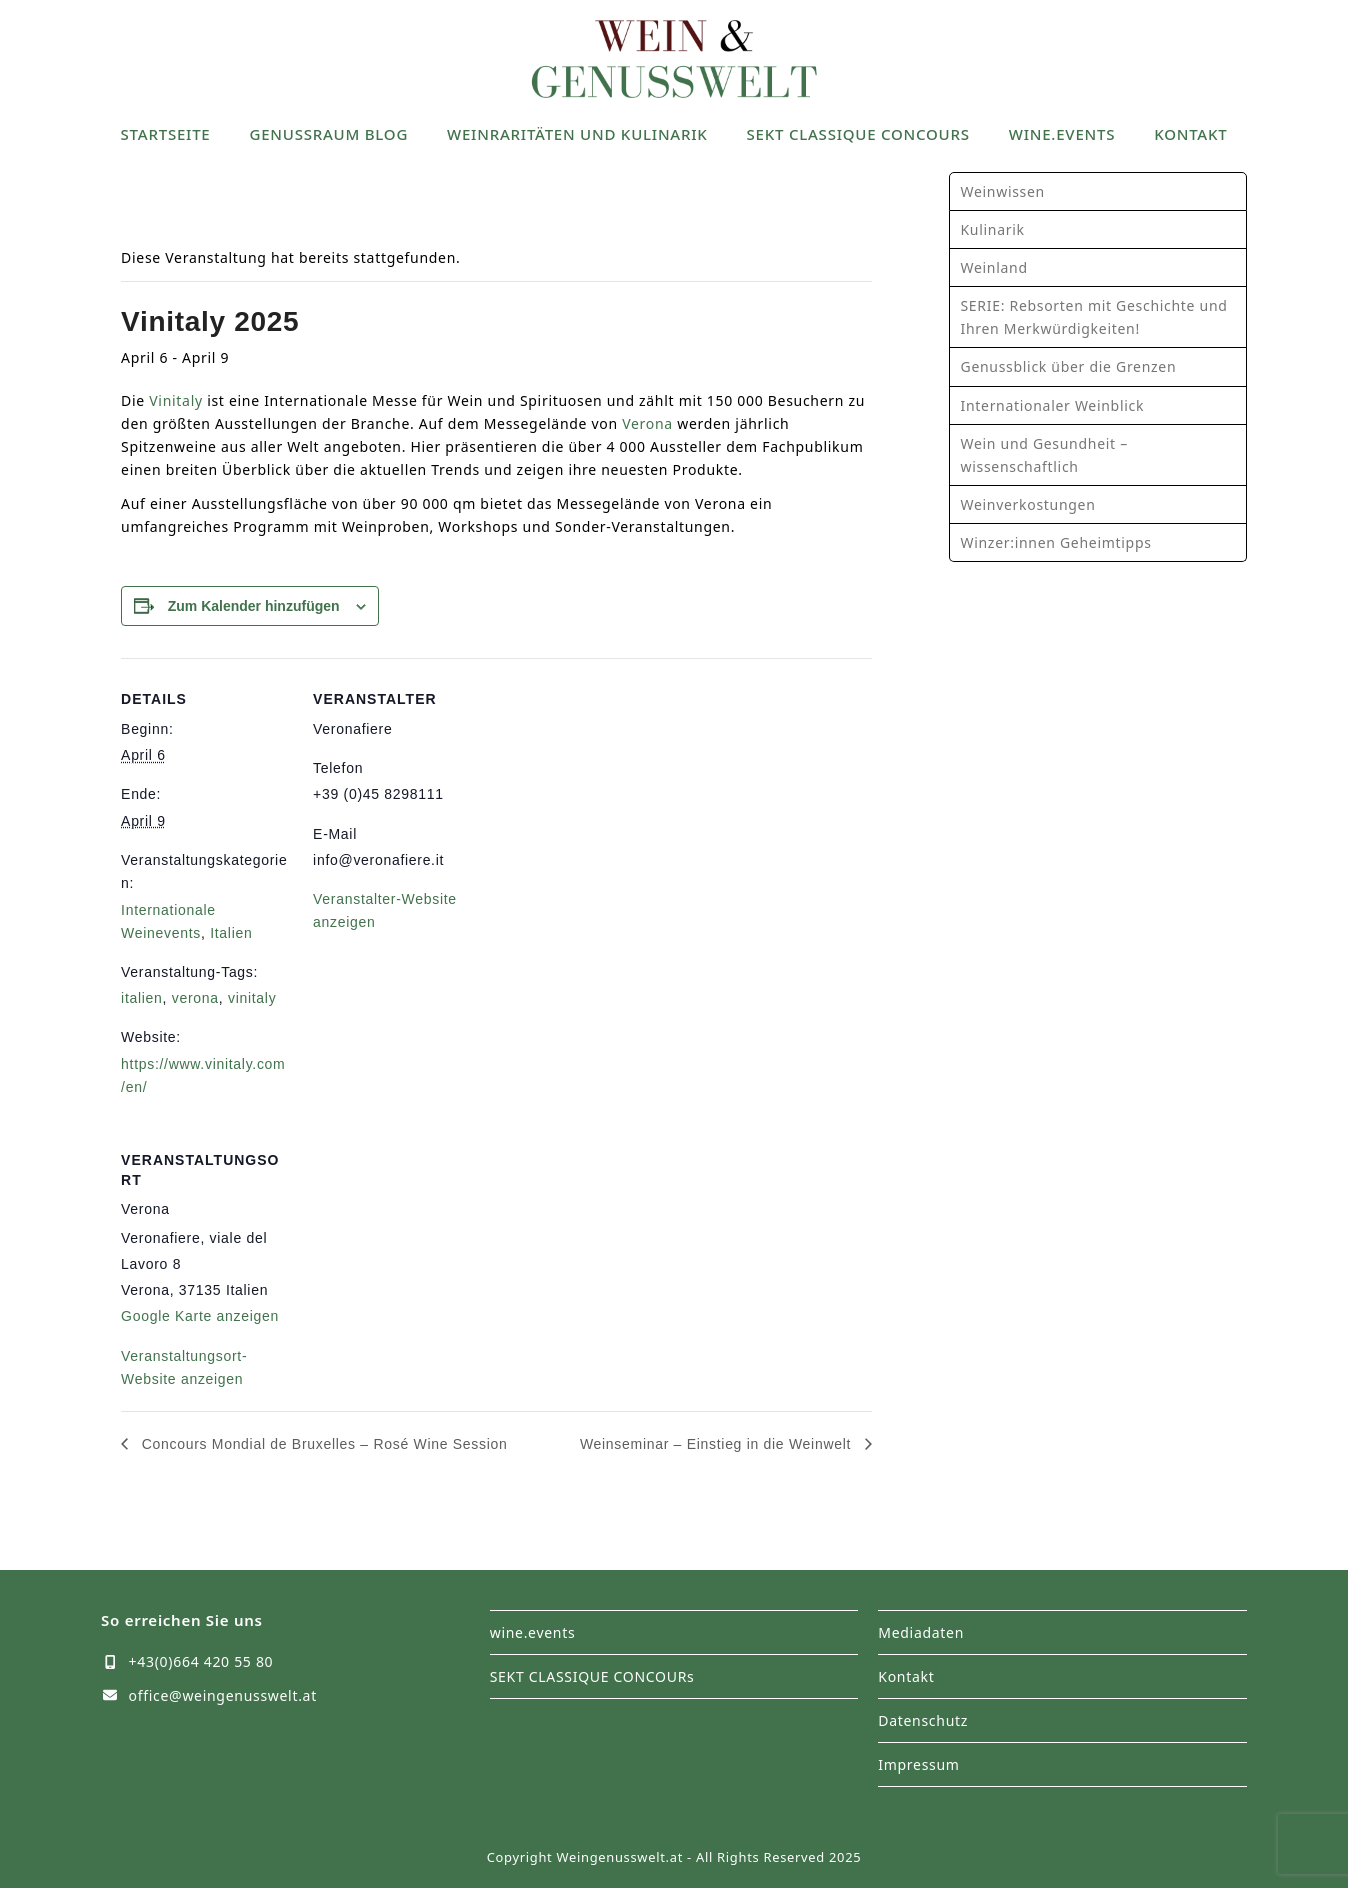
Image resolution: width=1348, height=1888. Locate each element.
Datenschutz (923, 1720)
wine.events (533, 1632)
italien (141, 998)
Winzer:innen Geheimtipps (1055, 542)
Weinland (993, 267)
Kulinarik (992, 229)
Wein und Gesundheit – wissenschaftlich (1043, 455)
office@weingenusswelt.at (223, 1695)
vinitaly (252, 998)
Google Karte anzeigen (200, 1316)
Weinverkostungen (1027, 504)
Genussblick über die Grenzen (1068, 366)
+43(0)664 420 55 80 (201, 1661)
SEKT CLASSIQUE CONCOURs (592, 1676)
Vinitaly (176, 400)
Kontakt (906, 1676)
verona (195, 998)
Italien (231, 933)
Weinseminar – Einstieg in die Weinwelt (718, 1444)
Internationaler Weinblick (1052, 405)
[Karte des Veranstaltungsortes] (418, 1256)
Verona (647, 423)
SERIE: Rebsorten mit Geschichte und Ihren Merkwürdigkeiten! (1093, 317)
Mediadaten (921, 1632)
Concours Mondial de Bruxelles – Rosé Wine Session (322, 1444)
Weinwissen (1002, 191)
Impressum (918, 1764)
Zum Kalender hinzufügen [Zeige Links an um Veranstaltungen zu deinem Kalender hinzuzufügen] (254, 606)
